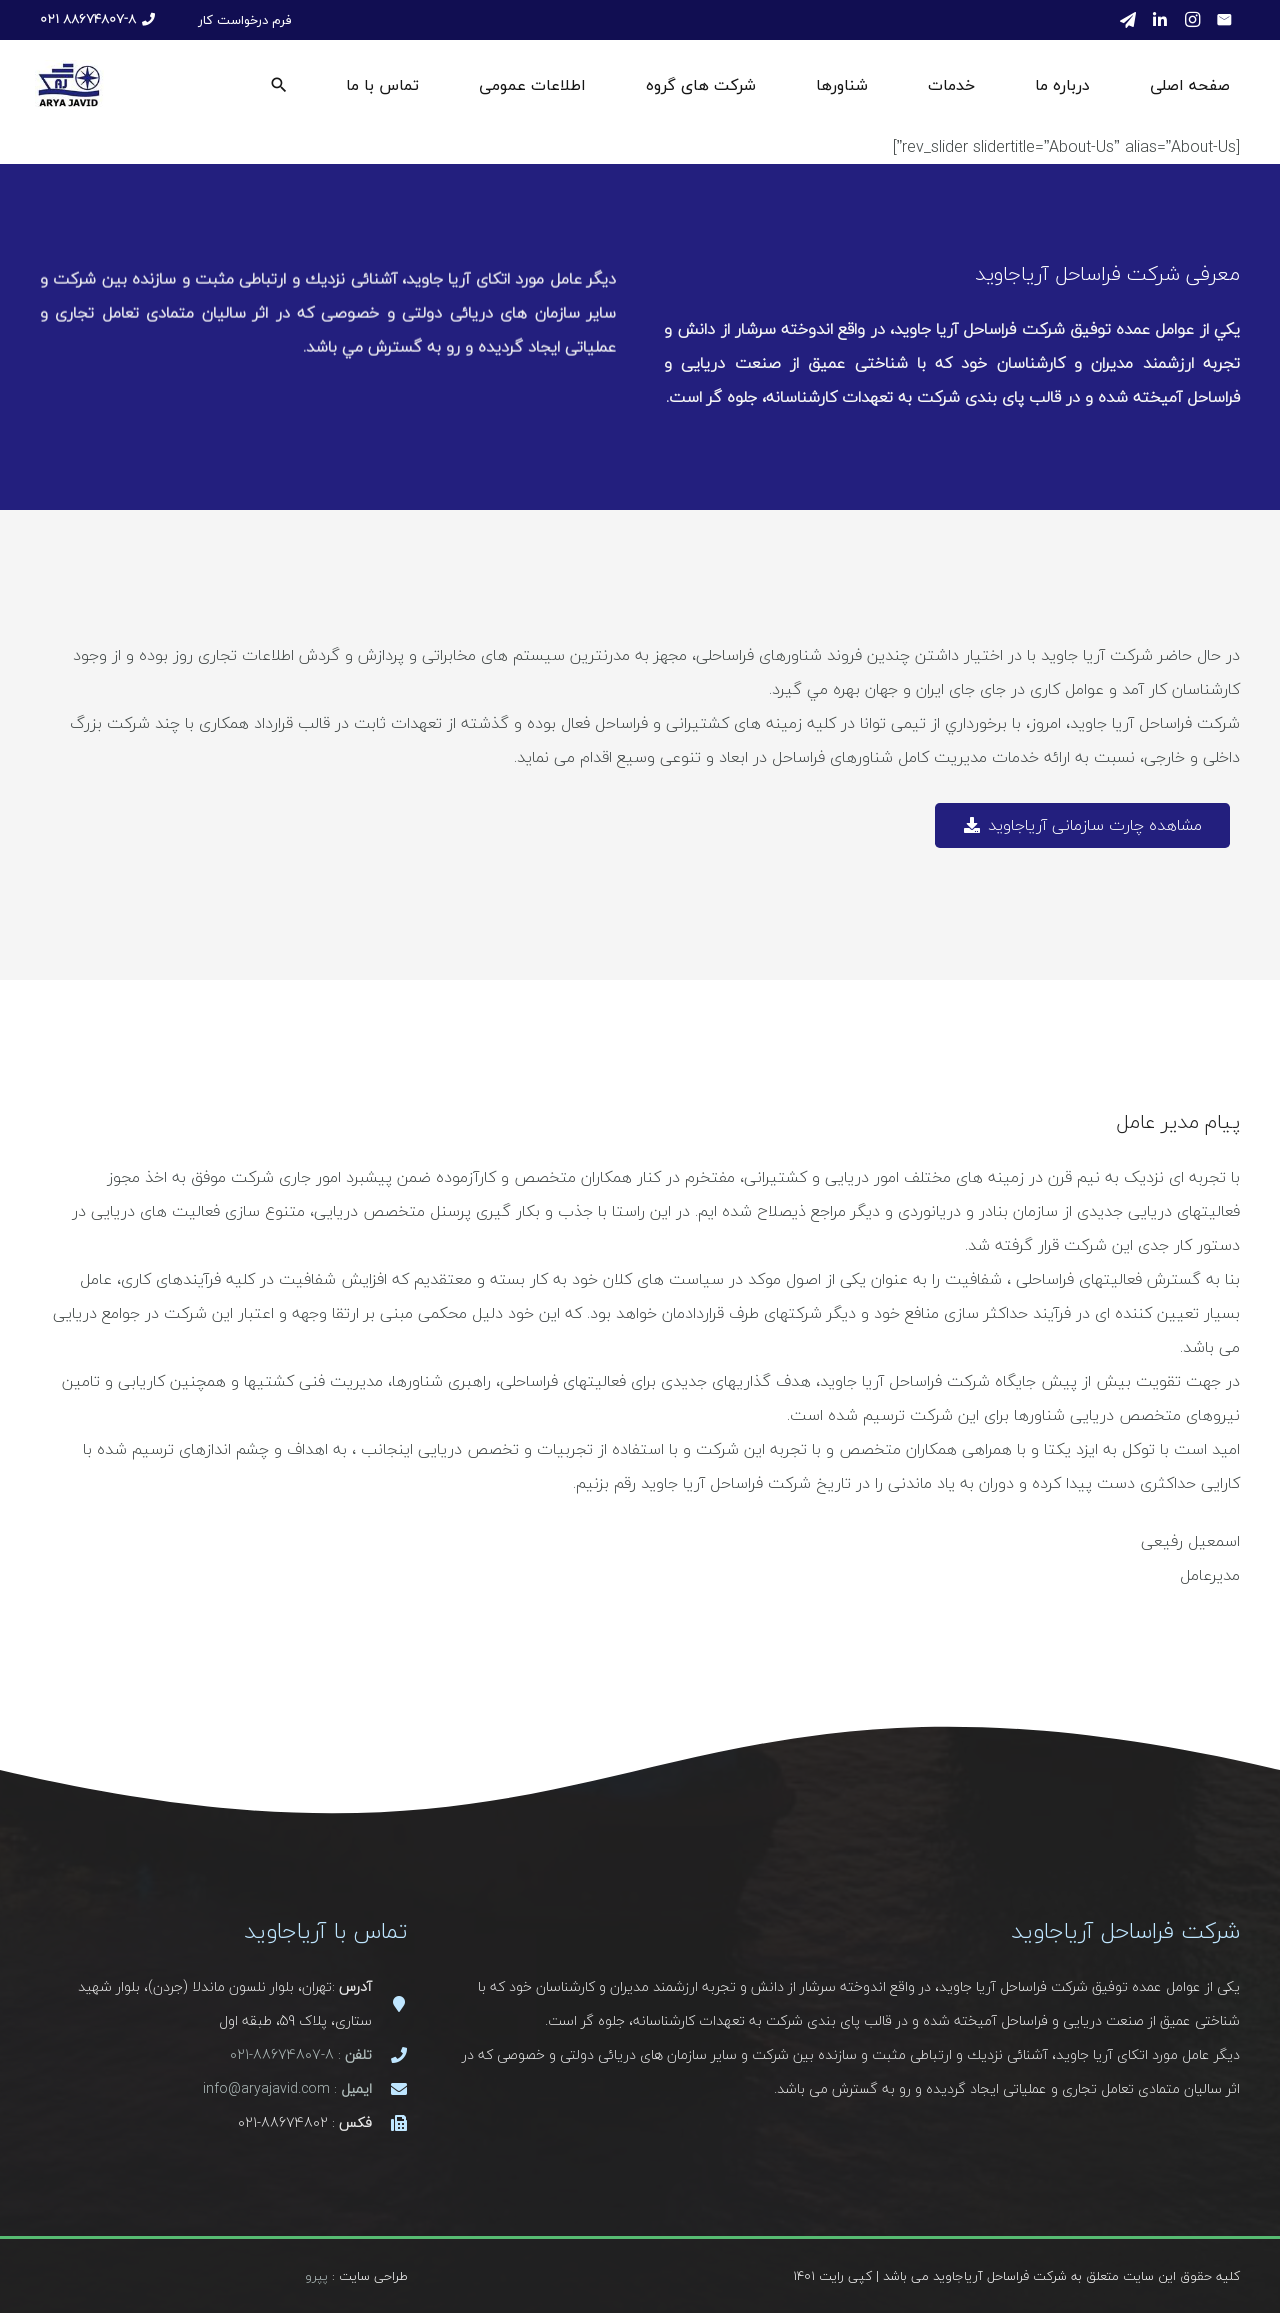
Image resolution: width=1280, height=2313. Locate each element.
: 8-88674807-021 (301, 2054)
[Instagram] (1192, 20)
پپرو (316, 2276)
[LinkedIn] (1160, 20)
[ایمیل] (1224, 20)
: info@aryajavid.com (287, 2088)
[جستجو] (279, 85)
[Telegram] (1128, 20)
